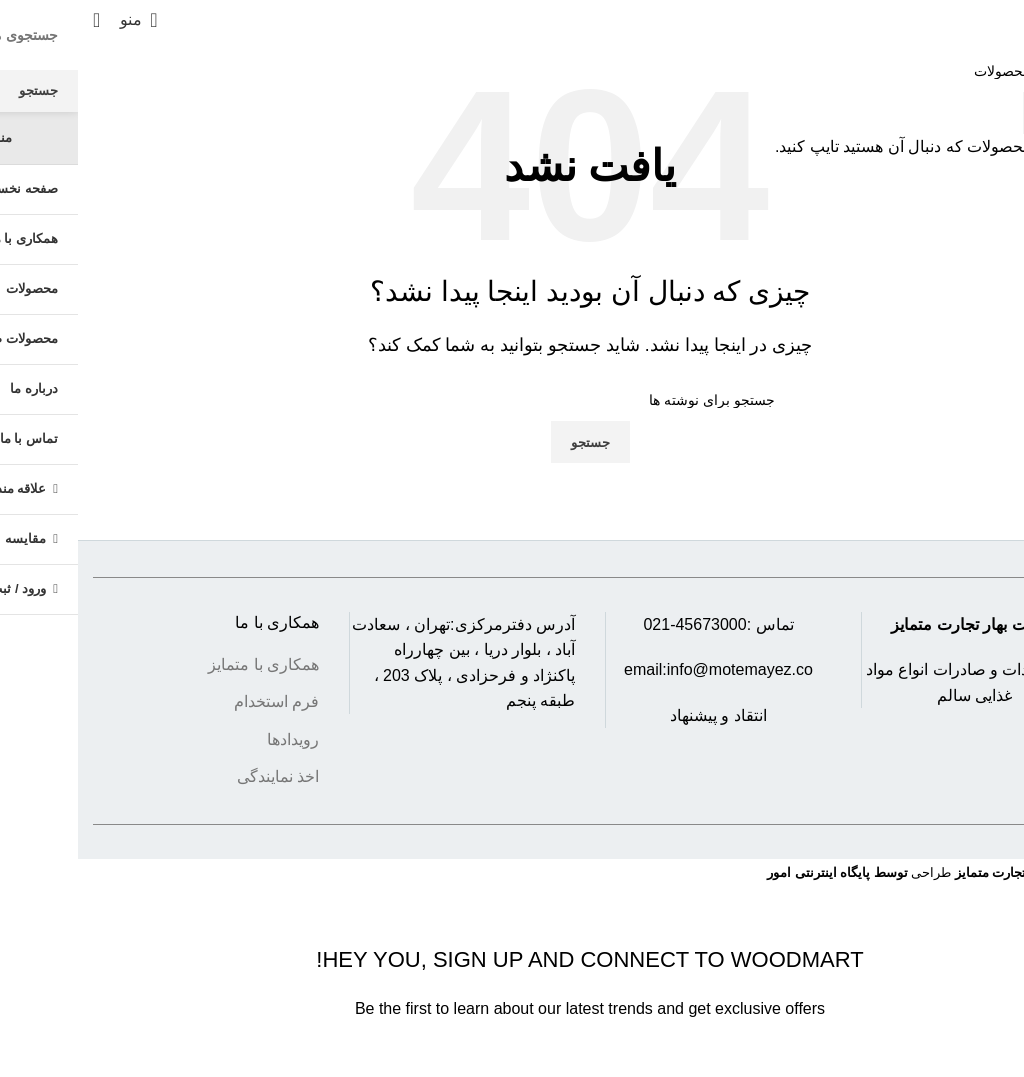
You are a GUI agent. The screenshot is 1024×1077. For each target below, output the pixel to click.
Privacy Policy (640, 1063)
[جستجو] (18, 20)
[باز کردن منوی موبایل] (60, 20)
